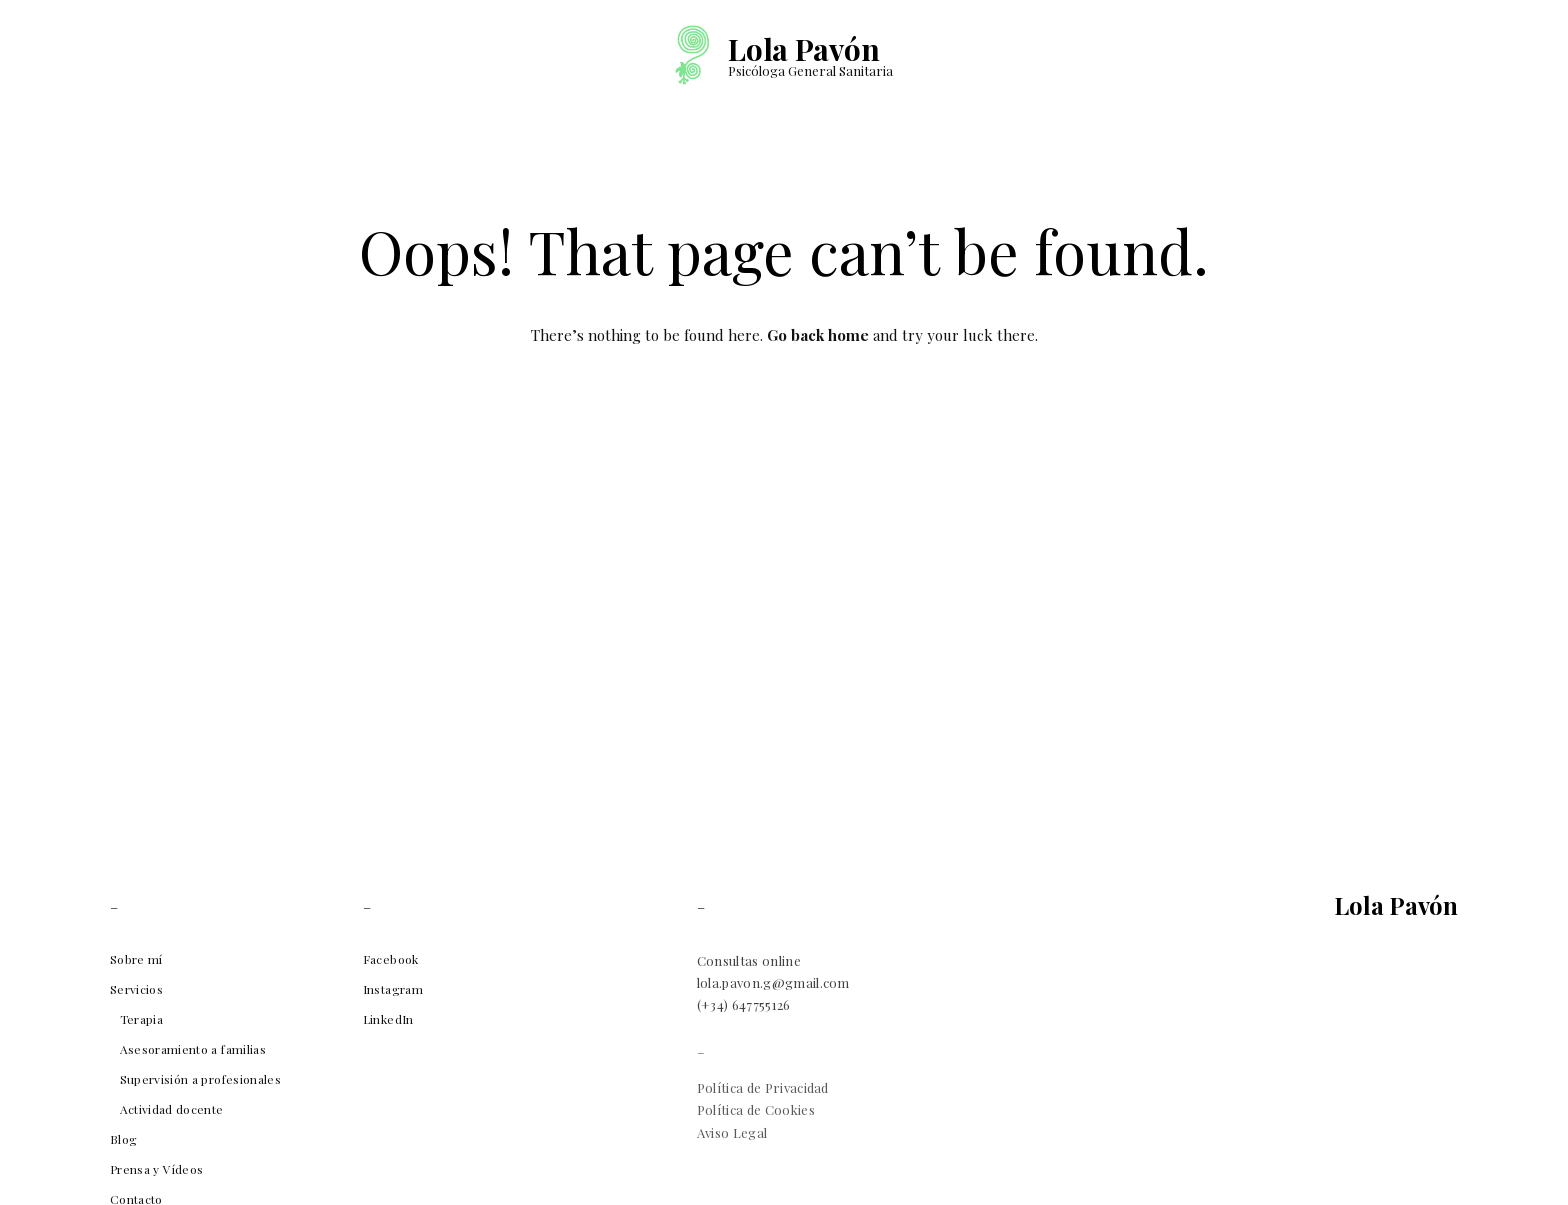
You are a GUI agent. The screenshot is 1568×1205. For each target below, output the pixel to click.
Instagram (393, 989)
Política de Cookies (756, 1109)
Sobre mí (136, 959)
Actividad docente (172, 1109)
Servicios (136, 989)
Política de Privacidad (763, 1087)
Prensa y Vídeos (156, 1169)
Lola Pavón (803, 49)
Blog (123, 1139)
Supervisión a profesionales (200, 1079)
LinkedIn (388, 1019)
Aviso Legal (732, 1132)
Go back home (818, 335)
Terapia (141, 1019)
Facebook (391, 959)
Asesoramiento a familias (193, 1049)
